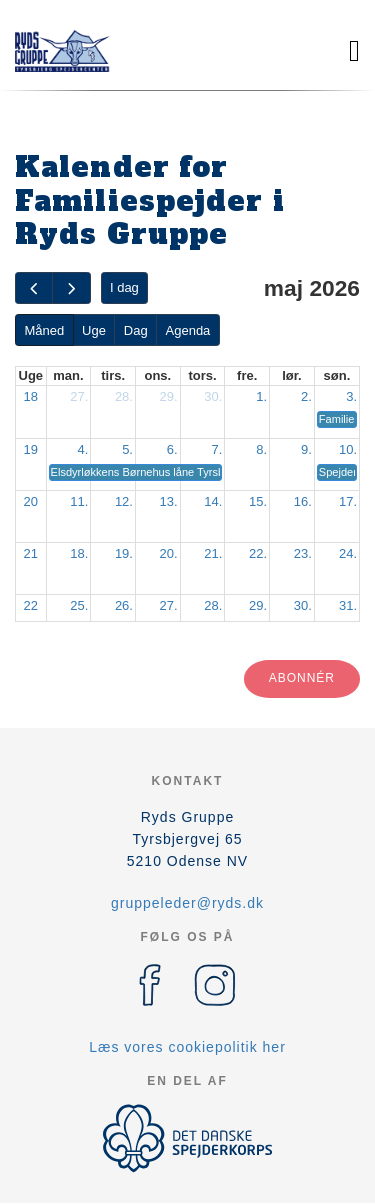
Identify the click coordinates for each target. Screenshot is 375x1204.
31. (348, 605)
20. (169, 553)
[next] (71, 288)
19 (31, 449)
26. (124, 605)
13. (169, 501)
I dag (124, 287)
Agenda (188, 330)
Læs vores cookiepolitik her (187, 1047)
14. (213, 501)
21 (31, 553)
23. (303, 553)
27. (79, 396)
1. (261, 396)
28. (124, 396)
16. (303, 501)
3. (351, 396)
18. (79, 553)
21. (213, 553)
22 (31, 605)
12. (124, 501)
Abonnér (302, 678)
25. (79, 605)
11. (79, 501)
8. (261, 449)
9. (306, 449)
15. (258, 501)
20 (31, 501)
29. (169, 396)
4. (82, 449)
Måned (44, 330)
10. (348, 449)
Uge (94, 330)
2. (306, 396)
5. (127, 449)
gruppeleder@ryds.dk (187, 903)
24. (348, 553)
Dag (136, 330)
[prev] (34, 288)
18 (31, 396)
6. (172, 449)
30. (213, 396)
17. (348, 501)
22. (258, 553)
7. (217, 449)
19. (124, 553)
